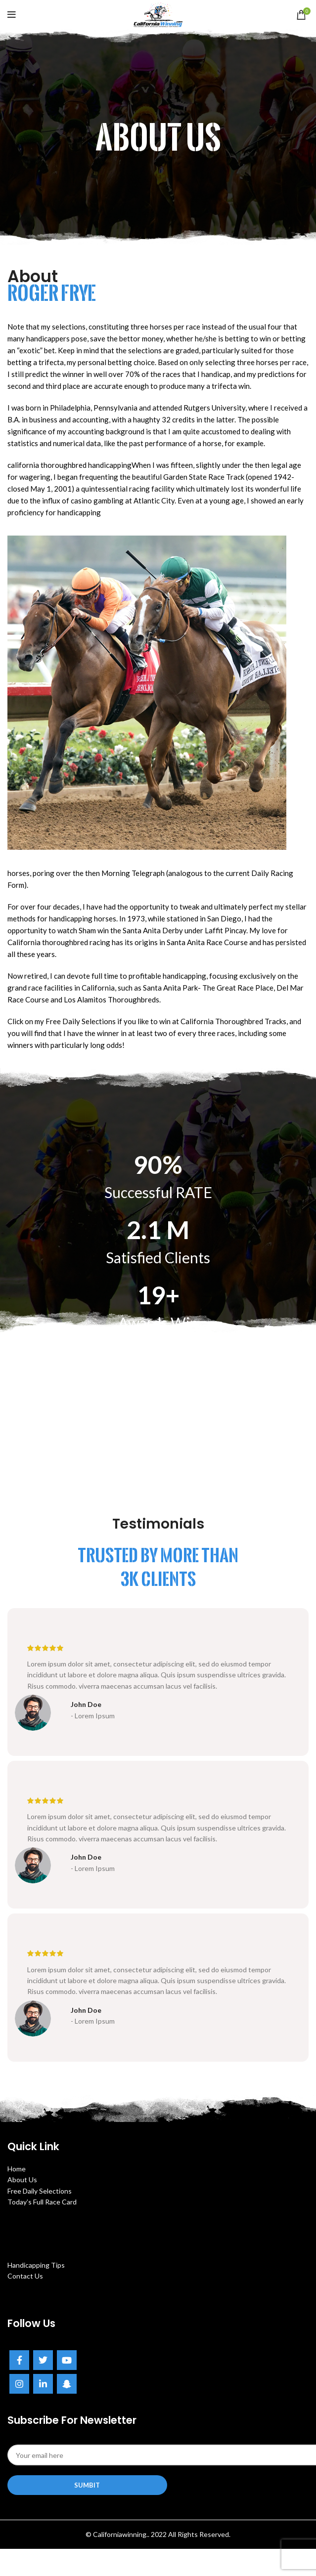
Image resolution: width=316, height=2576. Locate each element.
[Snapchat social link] (67, 2384)
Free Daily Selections (39, 2191)
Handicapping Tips (36, 2265)
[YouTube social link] (67, 2360)
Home (16, 2168)
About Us (22, 2179)
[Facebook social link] (19, 2360)
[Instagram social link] (19, 2384)
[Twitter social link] (43, 2360)
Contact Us (25, 2276)
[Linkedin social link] (43, 2384)
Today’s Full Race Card (42, 2202)
